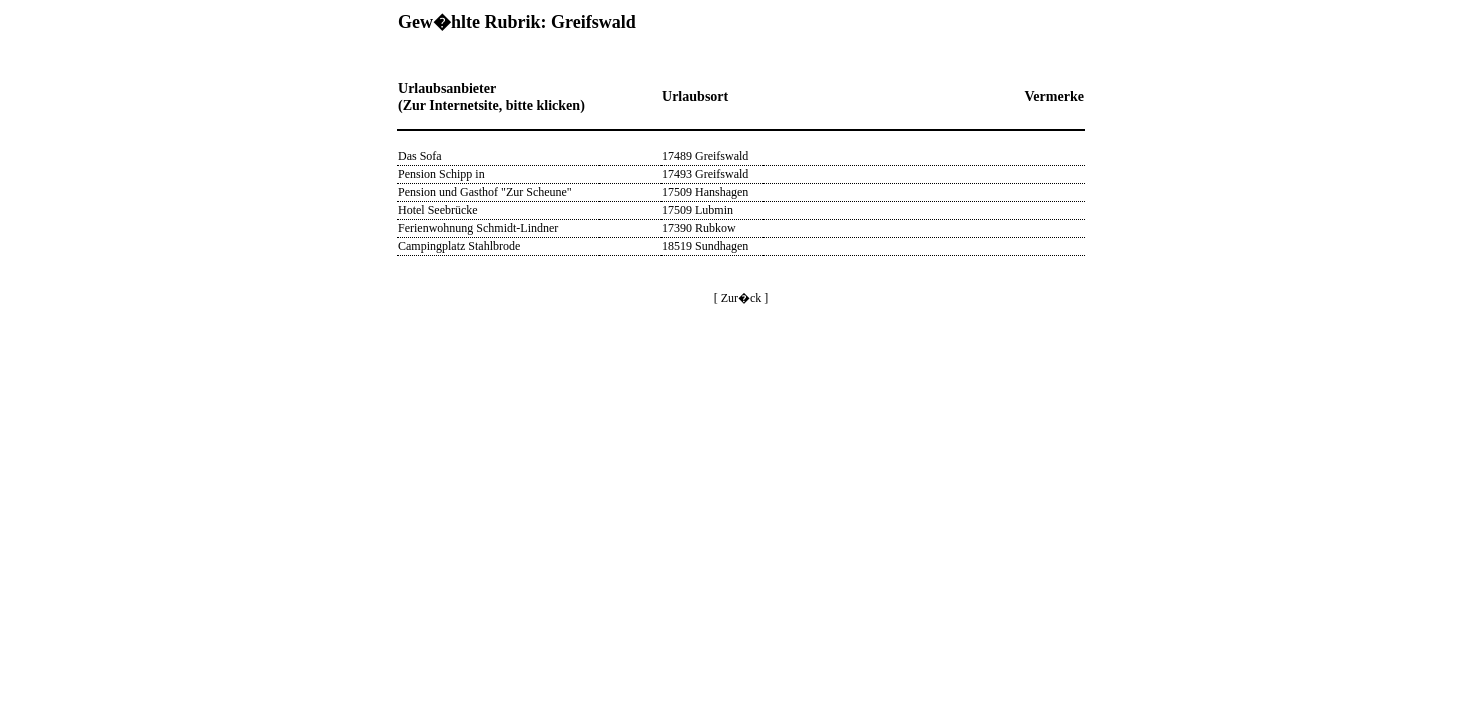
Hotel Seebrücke (438, 210)
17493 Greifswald (705, 174)
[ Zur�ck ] (741, 298)
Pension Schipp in (441, 174)
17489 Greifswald (705, 156)
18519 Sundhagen (705, 246)
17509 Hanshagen (705, 192)
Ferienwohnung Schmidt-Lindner (478, 228)
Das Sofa (420, 156)
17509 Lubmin (697, 210)
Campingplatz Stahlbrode (459, 246)
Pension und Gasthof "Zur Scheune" (485, 192)
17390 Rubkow (699, 228)
